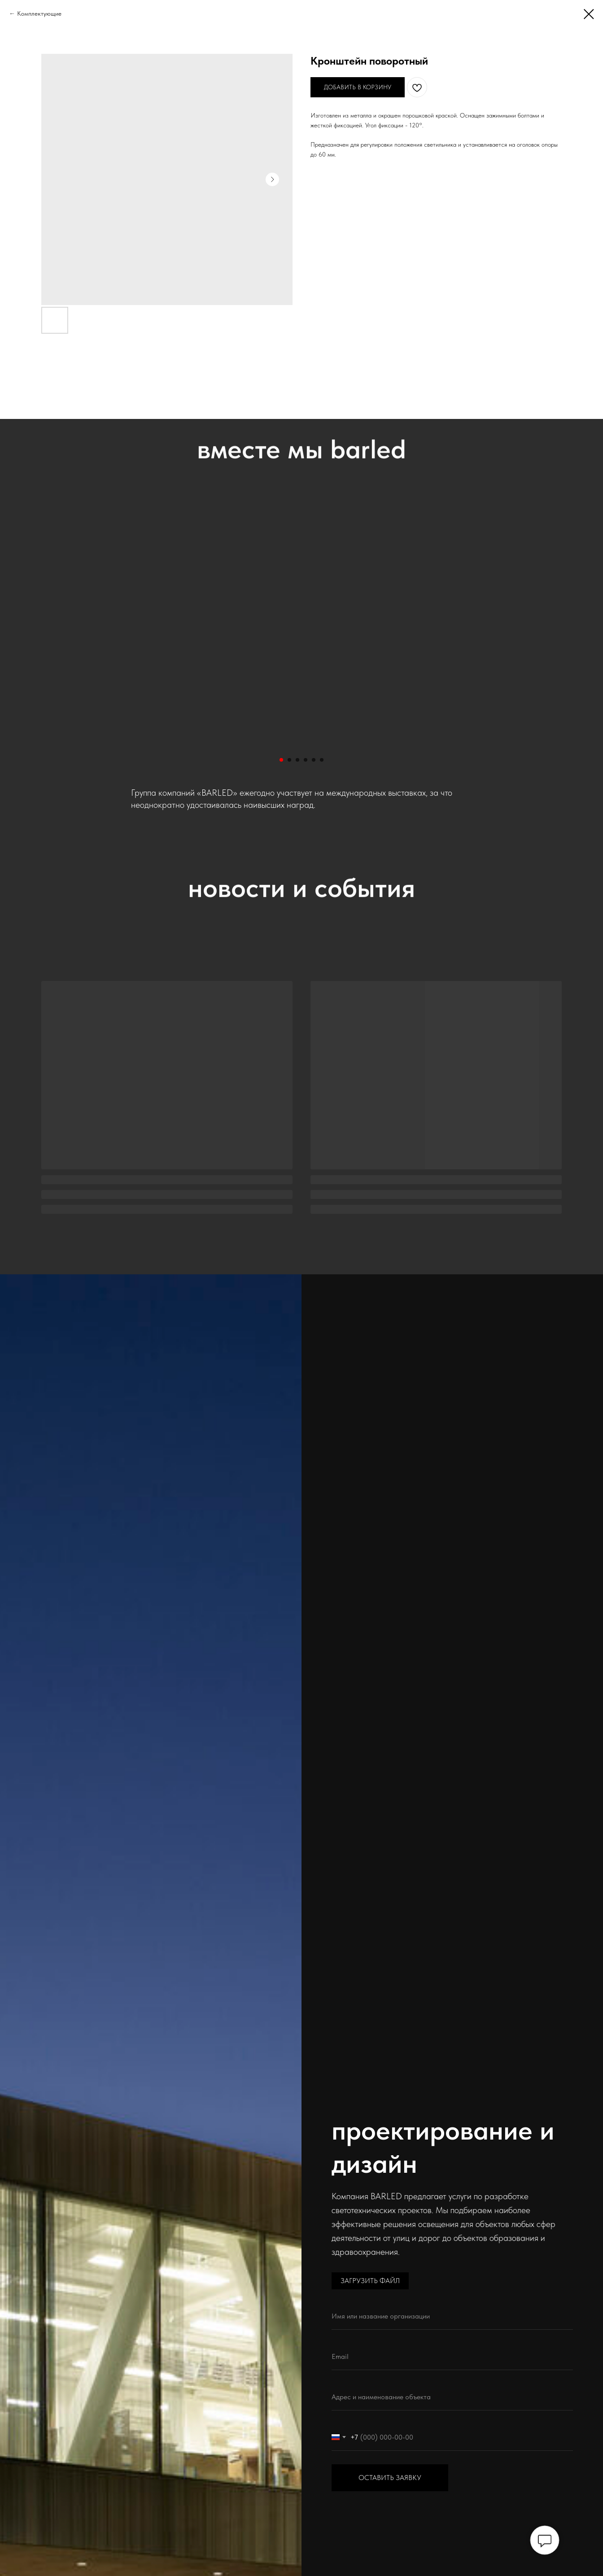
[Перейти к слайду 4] (305, 760)
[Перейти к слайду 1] (281, 760)
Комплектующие (39, 13)
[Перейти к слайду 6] (321, 760)
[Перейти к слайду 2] (289, 760)
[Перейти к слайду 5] (313, 760)
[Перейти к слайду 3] (297, 760)
